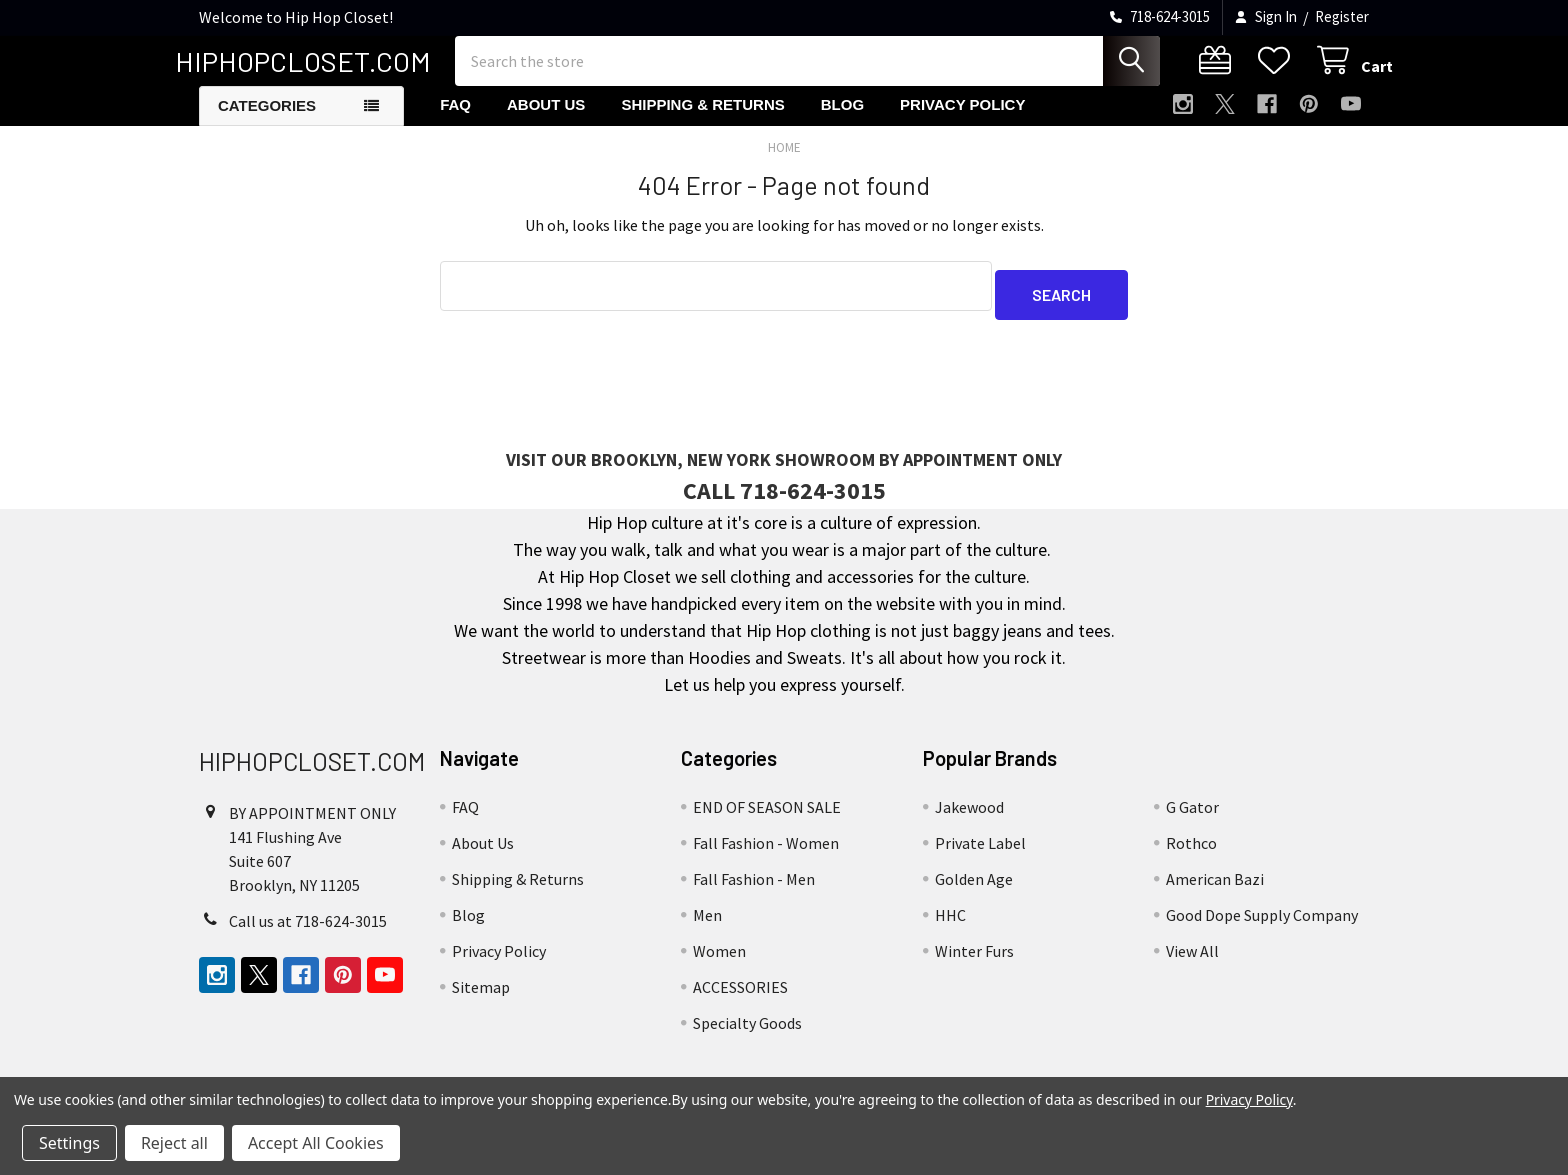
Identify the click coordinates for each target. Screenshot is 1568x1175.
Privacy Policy (962, 122)
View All (1192, 960)
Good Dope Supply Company (1262, 924)
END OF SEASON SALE (767, 816)
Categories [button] (267, 123)
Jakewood (969, 816)
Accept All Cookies (316, 1143)
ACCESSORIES (740, 996)
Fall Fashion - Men (754, 888)
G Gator (1192, 816)
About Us (546, 122)
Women (719, 960)
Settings (69, 1143)
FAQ (455, 122)
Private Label (980, 852)
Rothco (1191, 852)
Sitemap (481, 996)
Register (1342, 16)
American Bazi (1215, 888)
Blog (842, 122)
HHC (950, 924)
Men (707, 924)
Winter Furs (974, 960)
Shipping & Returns (702, 122)
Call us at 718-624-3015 (308, 930)
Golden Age (974, 888)
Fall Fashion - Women (766, 852)
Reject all (174, 1143)
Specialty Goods (747, 1032)
